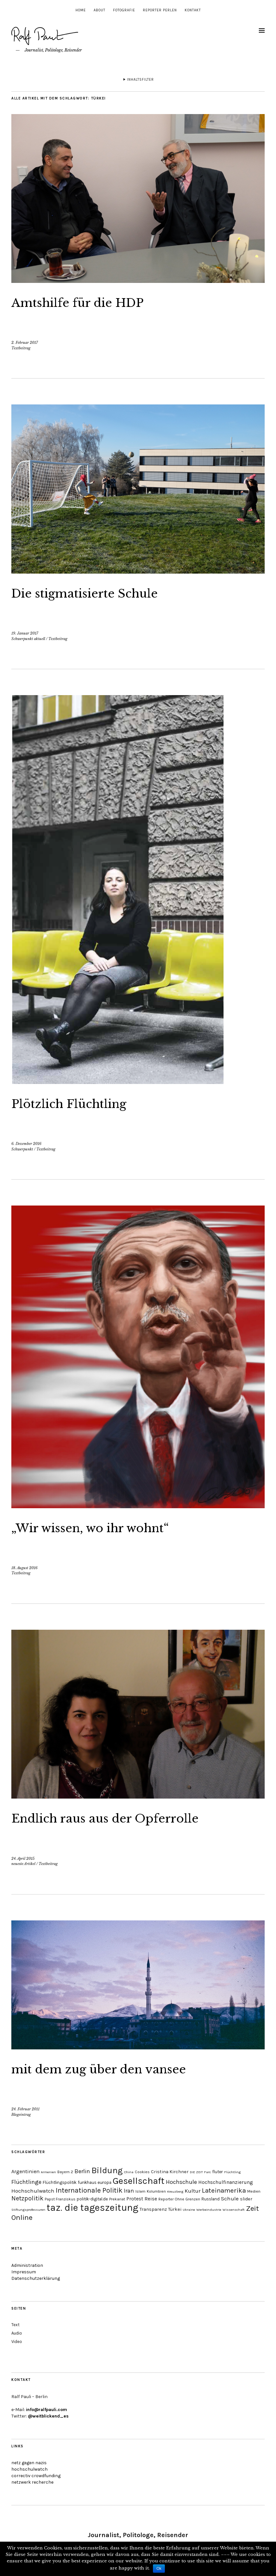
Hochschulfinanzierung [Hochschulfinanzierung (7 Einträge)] (225, 2182)
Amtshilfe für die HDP (90, 302)
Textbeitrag (20, 348)
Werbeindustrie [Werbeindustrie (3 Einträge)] (208, 2210)
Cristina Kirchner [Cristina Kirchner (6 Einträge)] (170, 2171)
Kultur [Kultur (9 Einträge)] (193, 2190)
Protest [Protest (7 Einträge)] (134, 2199)
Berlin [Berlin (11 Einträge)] (82, 2171)
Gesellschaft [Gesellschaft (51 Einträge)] (139, 2180)
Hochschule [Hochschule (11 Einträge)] (181, 2182)
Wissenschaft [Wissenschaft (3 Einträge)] (234, 2210)
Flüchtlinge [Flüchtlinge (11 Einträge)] (26, 2182)
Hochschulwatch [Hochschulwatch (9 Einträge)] (32, 2190)
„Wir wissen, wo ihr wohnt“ (106, 1527)
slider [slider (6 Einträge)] (246, 2199)
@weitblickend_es (48, 2416)
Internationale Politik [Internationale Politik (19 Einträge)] (89, 2190)
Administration (27, 2265)
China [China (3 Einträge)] (128, 2172)
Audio (16, 2333)
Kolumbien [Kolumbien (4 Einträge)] (156, 2191)
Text (15, 2324)
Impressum (23, 2272)
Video (16, 2341)
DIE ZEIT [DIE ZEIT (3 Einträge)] (196, 2172)
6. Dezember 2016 (26, 1143)
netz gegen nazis (29, 2462)
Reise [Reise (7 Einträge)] (150, 2199)
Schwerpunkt (22, 1149)
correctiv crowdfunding (36, 2475)
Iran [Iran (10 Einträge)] (129, 2190)
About (99, 10)
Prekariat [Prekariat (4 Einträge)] (117, 2199)
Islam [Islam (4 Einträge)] (140, 2191)
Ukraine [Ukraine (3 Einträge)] (189, 2210)
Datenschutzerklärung (35, 2278)
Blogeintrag (21, 2114)
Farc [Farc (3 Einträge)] (207, 2172)
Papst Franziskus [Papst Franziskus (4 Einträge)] (60, 2199)
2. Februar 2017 (24, 342)
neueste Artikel (23, 1863)
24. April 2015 (23, 1858)
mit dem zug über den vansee (114, 2068)
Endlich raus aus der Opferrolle (121, 1817)
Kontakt (193, 10)
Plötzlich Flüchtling (79, 1103)
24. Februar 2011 (25, 2109)
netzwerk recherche (32, 2482)
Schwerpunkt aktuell (28, 638)
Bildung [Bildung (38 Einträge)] (107, 2170)
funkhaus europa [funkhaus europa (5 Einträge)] (94, 2182)
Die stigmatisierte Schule (98, 592)
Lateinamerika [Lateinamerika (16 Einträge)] (224, 2190)
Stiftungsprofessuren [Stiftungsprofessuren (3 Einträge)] (28, 2210)
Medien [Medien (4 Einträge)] (253, 2191)
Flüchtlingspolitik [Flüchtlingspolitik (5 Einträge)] (59, 2182)
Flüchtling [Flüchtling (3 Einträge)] (232, 2172)
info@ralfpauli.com (46, 2409)
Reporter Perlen (160, 10)
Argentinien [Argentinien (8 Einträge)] (25, 2171)
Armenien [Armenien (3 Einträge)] (48, 2172)
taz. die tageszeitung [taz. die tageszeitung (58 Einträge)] (92, 2207)
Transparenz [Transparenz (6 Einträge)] (153, 2209)
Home (80, 10)
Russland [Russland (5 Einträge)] (210, 2199)
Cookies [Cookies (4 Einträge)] (142, 2172)
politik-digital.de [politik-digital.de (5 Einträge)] (92, 2199)
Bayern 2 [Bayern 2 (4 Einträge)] (65, 2172)
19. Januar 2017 (24, 633)
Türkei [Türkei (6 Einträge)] (174, 2209)
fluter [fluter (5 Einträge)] (217, 2171)
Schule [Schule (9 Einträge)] (230, 2198)
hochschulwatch (29, 2469)
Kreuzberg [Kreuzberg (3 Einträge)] (175, 2191)
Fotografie (124, 10)
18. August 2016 (24, 1568)
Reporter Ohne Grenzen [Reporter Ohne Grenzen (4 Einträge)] (179, 2199)
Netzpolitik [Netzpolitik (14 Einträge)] (27, 2198)
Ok (158, 2568)
